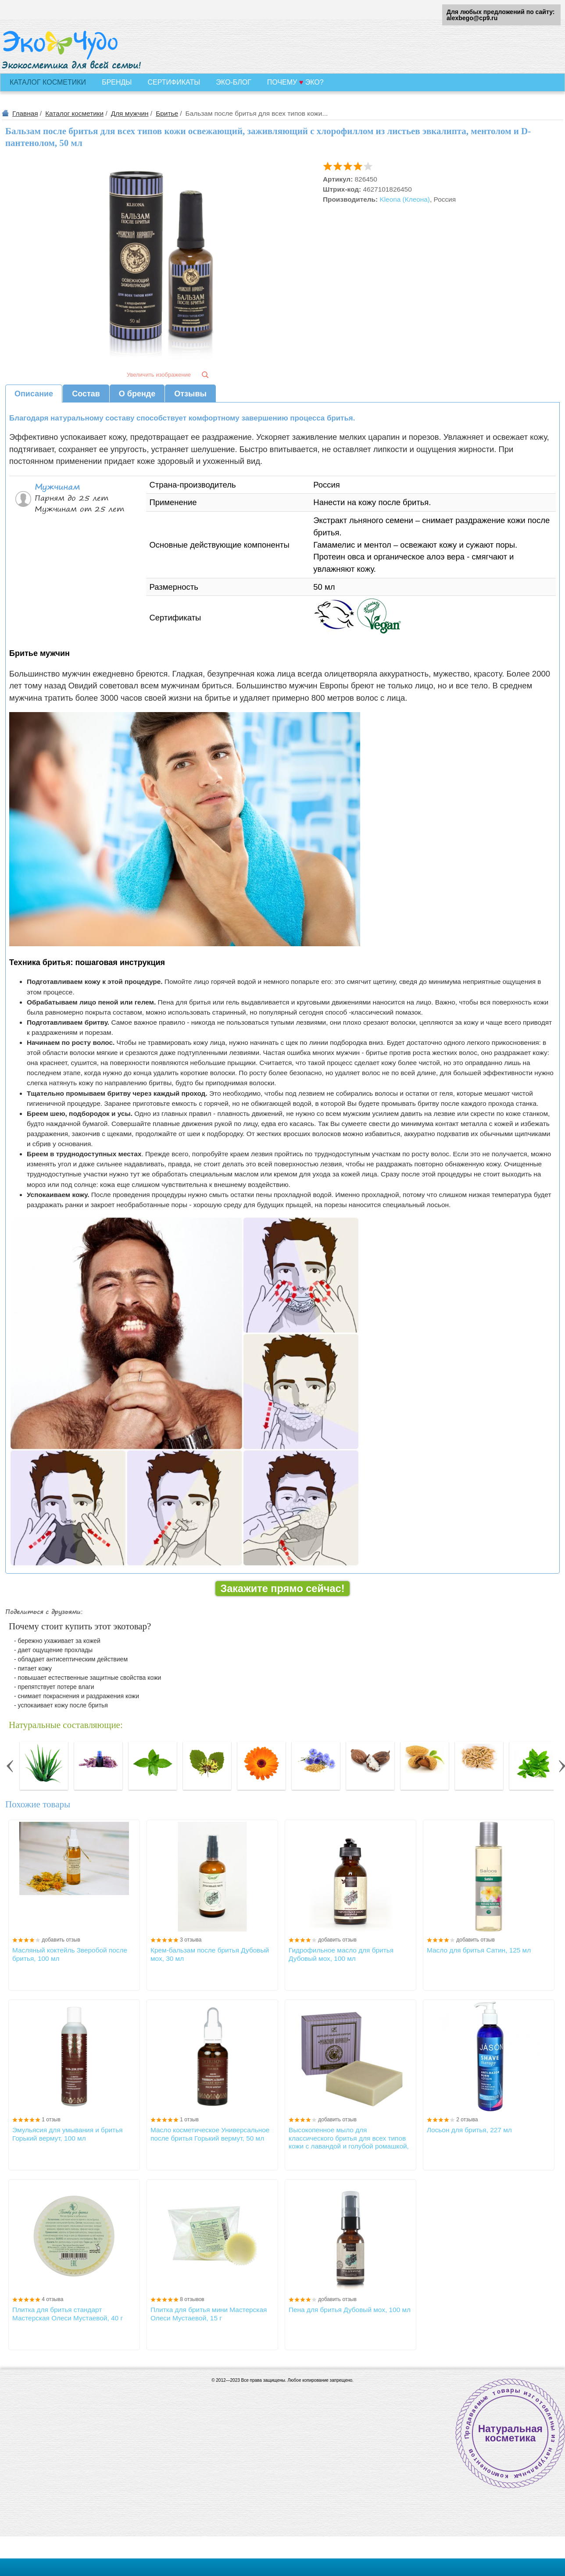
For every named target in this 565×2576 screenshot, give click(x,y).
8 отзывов (192, 2299)
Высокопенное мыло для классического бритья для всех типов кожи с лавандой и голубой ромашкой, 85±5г (349, 2138)
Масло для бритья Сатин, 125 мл (479, 1950)
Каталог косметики (74, 113)
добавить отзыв (61, 1940)
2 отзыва (467, 2119)
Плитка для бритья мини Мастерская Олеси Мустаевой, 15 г (208, 2313)
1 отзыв (51, 2119)
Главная (25, 113)
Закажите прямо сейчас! (283, 1588)
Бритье (167, 113)
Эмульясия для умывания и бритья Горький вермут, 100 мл (67, 2133)
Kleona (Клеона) (404, 199)
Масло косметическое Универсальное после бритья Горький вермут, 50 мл (209, 2133)
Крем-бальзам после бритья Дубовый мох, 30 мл (209, 1954)
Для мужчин (130, 113)
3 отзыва (190, 1940)
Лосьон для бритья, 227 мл (469, 2130)
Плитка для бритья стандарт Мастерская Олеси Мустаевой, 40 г (67, 2313)
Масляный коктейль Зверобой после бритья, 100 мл (69, 1954)
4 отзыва (52, 2299)
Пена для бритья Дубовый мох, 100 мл (350, 2309)
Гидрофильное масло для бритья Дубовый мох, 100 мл (341, 1954)
